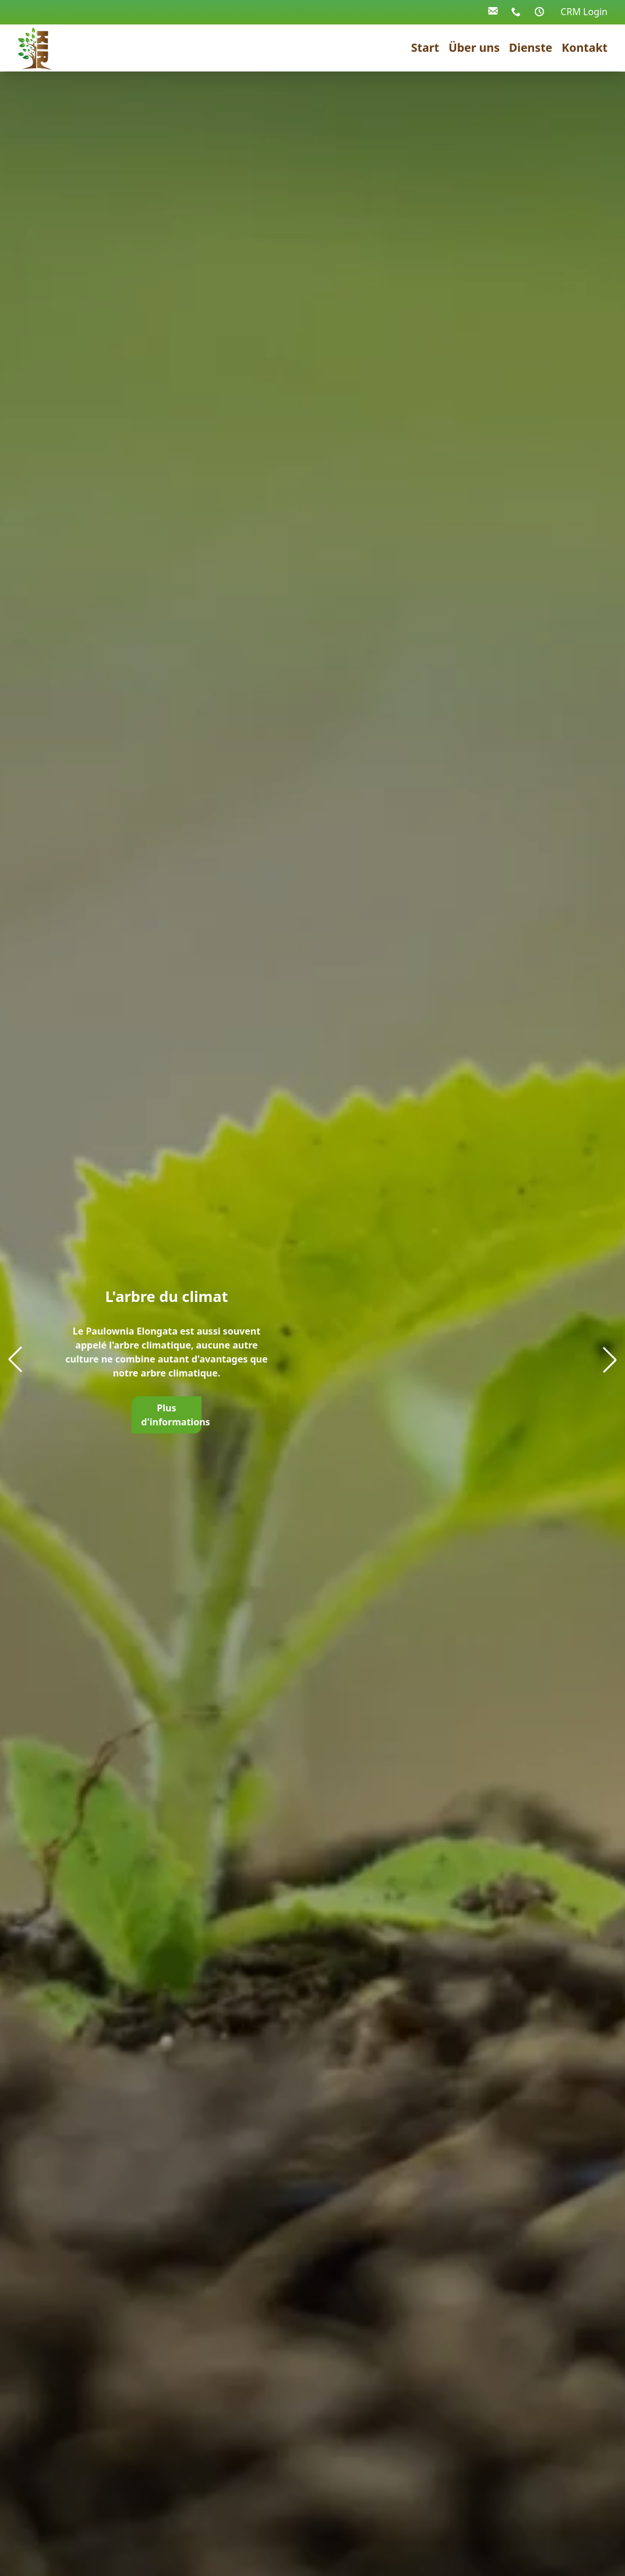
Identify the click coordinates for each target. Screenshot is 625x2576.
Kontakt (585, 47)
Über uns (474, 47)
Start (425, 47)
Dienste (531, 47)
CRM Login (584, 11)
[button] (610, 1359)
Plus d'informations (171, 1414)
